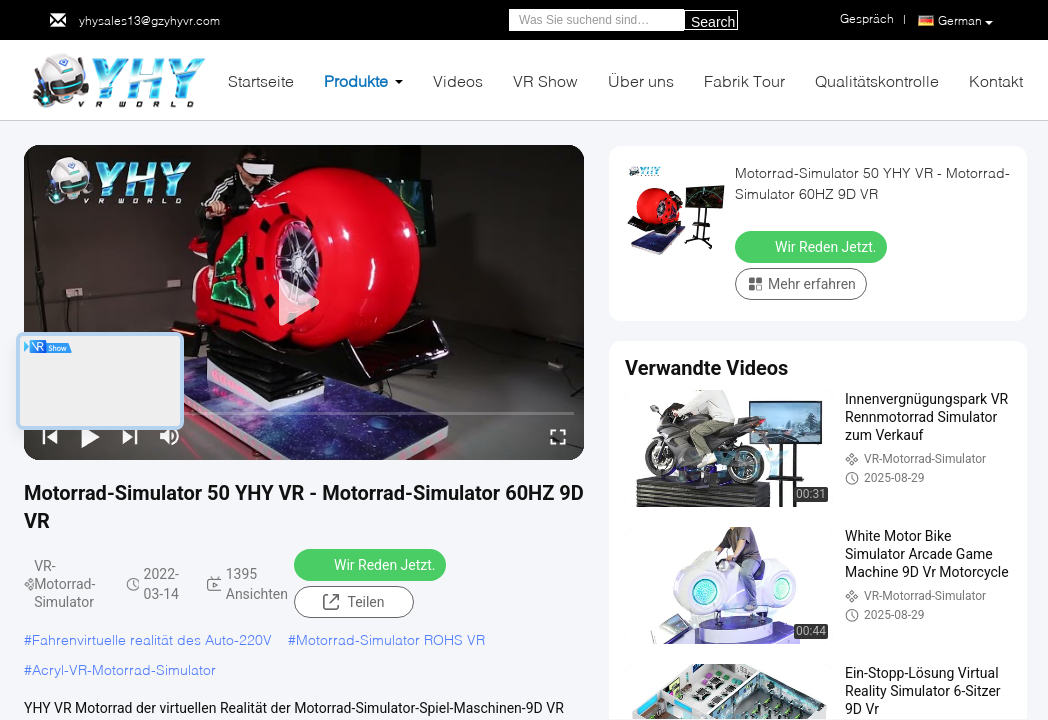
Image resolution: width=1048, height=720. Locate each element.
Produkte (356, 80)
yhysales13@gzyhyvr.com (149, 20)
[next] (130, 436)
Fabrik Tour (744, 80)
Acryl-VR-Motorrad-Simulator (124, 669)
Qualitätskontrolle (877, 80)
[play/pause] (90, 436)
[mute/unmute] (170, 436)
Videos (458, 80)
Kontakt (996, 80)
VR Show (545, 80)
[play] (304, 303)
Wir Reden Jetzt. (372, 564)
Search (713, 22)
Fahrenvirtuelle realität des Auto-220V (152, 639)
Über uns (641, 80)
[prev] (50, 436)
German (965, 21)
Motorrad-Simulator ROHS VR (390, 639)
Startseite (261, 80)
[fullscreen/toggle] (558, 436)
